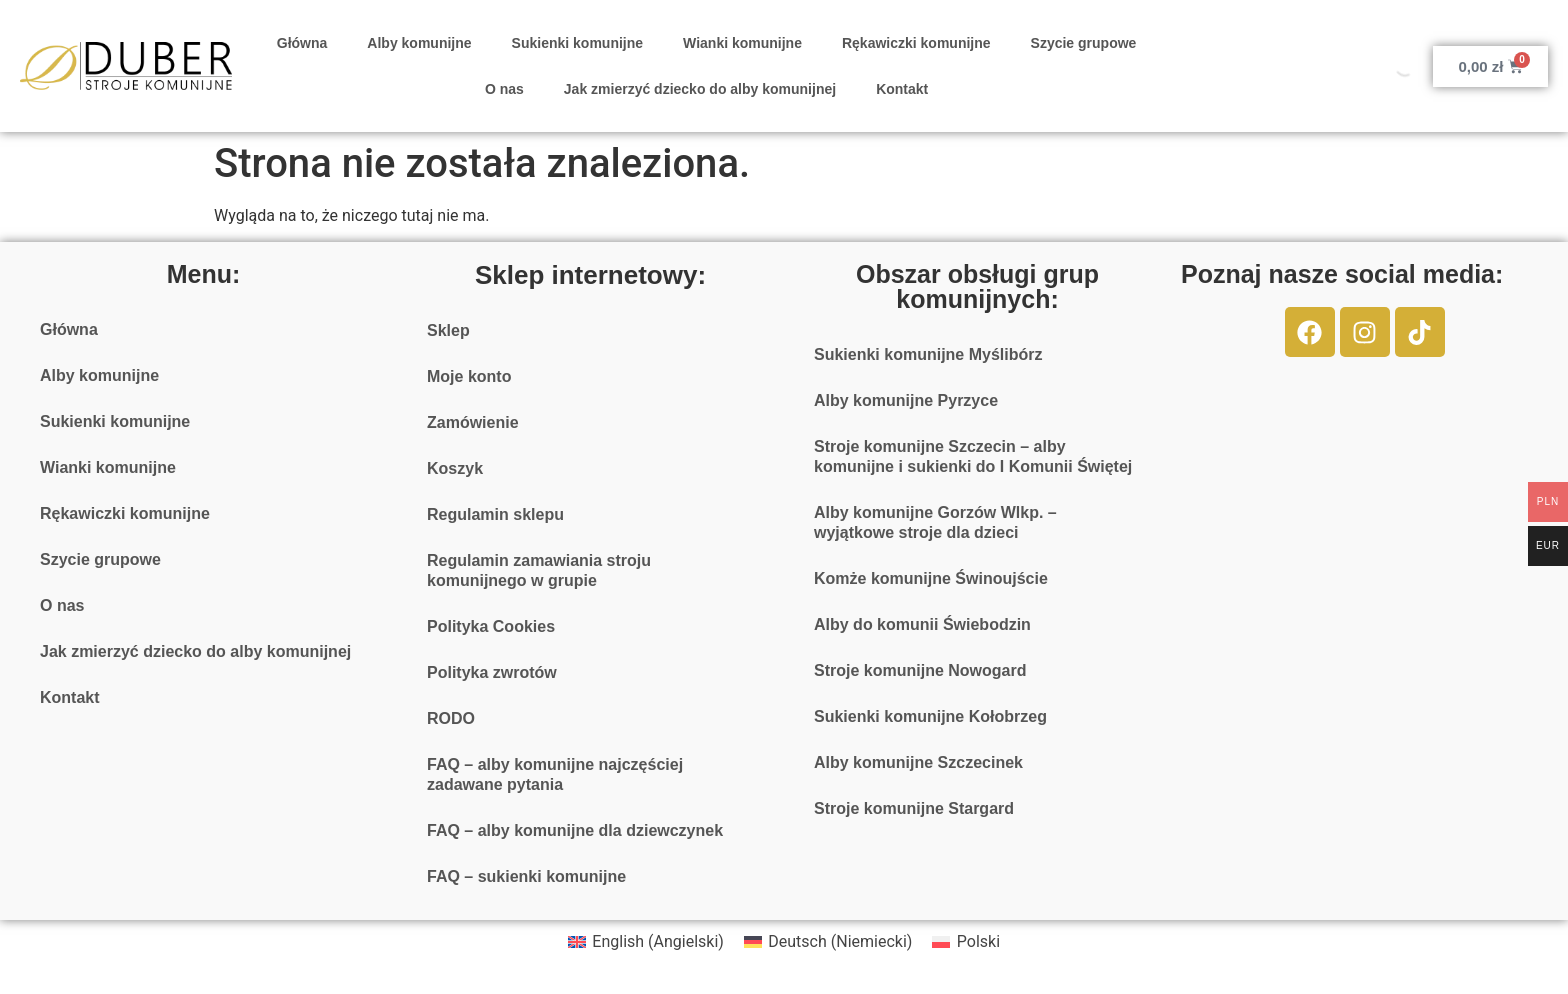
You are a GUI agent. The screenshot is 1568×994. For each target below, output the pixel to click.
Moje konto (469, 376)
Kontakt (902, 89)
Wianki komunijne (742, 43)
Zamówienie (473, 422)
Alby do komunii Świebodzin (922, 624)
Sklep (448, 330)
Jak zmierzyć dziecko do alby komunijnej (700, 89)
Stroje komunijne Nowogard (920, 670)
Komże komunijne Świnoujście (931, 578)
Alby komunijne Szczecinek (918, 762)
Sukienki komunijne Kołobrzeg (930, 716)
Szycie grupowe (1084, 43)
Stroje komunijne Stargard (914, 808)
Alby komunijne (419, 43)
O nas (504, 89)
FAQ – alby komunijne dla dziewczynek (575, 830)
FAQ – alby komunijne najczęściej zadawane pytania (555, 774)
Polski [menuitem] (978, 941)
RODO (451, 718)
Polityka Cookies (491, 626)
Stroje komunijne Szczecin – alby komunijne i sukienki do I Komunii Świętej (973, 456)
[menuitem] (646, 942)
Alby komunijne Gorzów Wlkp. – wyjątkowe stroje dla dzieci (935, 522)
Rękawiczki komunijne (916, 43)
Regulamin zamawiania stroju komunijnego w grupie (539, 570)
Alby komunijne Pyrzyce (906, 400)
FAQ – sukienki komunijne (526, 876)
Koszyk (455, 468)
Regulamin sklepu (495, 514)
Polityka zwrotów (492, 672)
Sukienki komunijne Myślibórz (928, 354)
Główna (302, 43)
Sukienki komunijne (577, 43)
